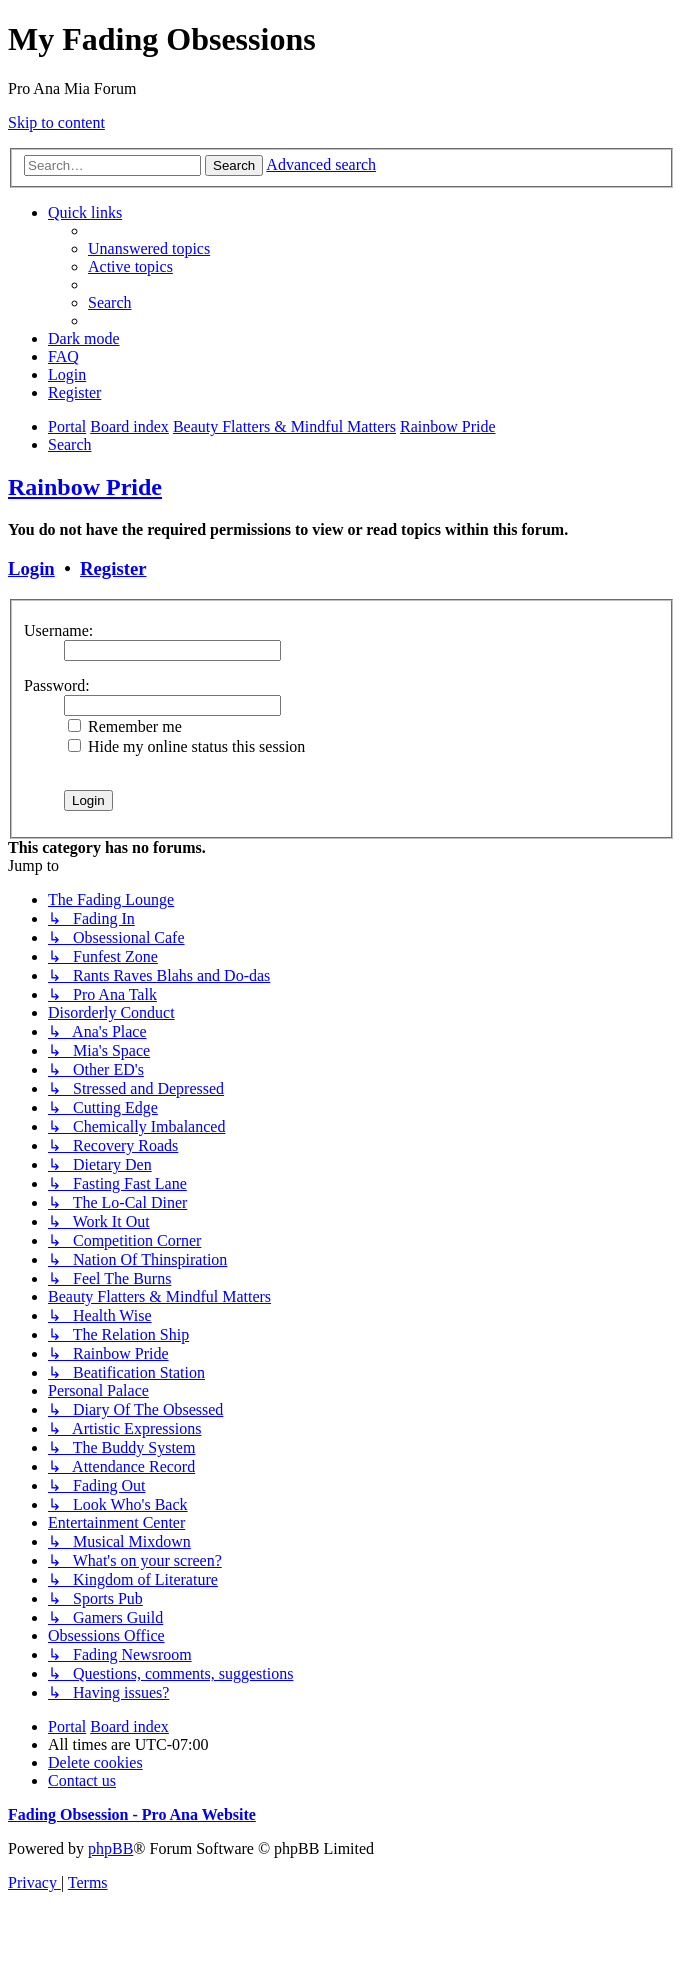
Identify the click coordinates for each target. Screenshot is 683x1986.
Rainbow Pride (85, 487)
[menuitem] (149, 248)
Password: (57, 685)
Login (31, 568)
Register (113, 568)
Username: (58, 630)
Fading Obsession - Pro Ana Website (132, 1814)
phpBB (110, 1848)
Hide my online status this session (186, 746)
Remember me (125, 726)
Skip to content (56, 122)
